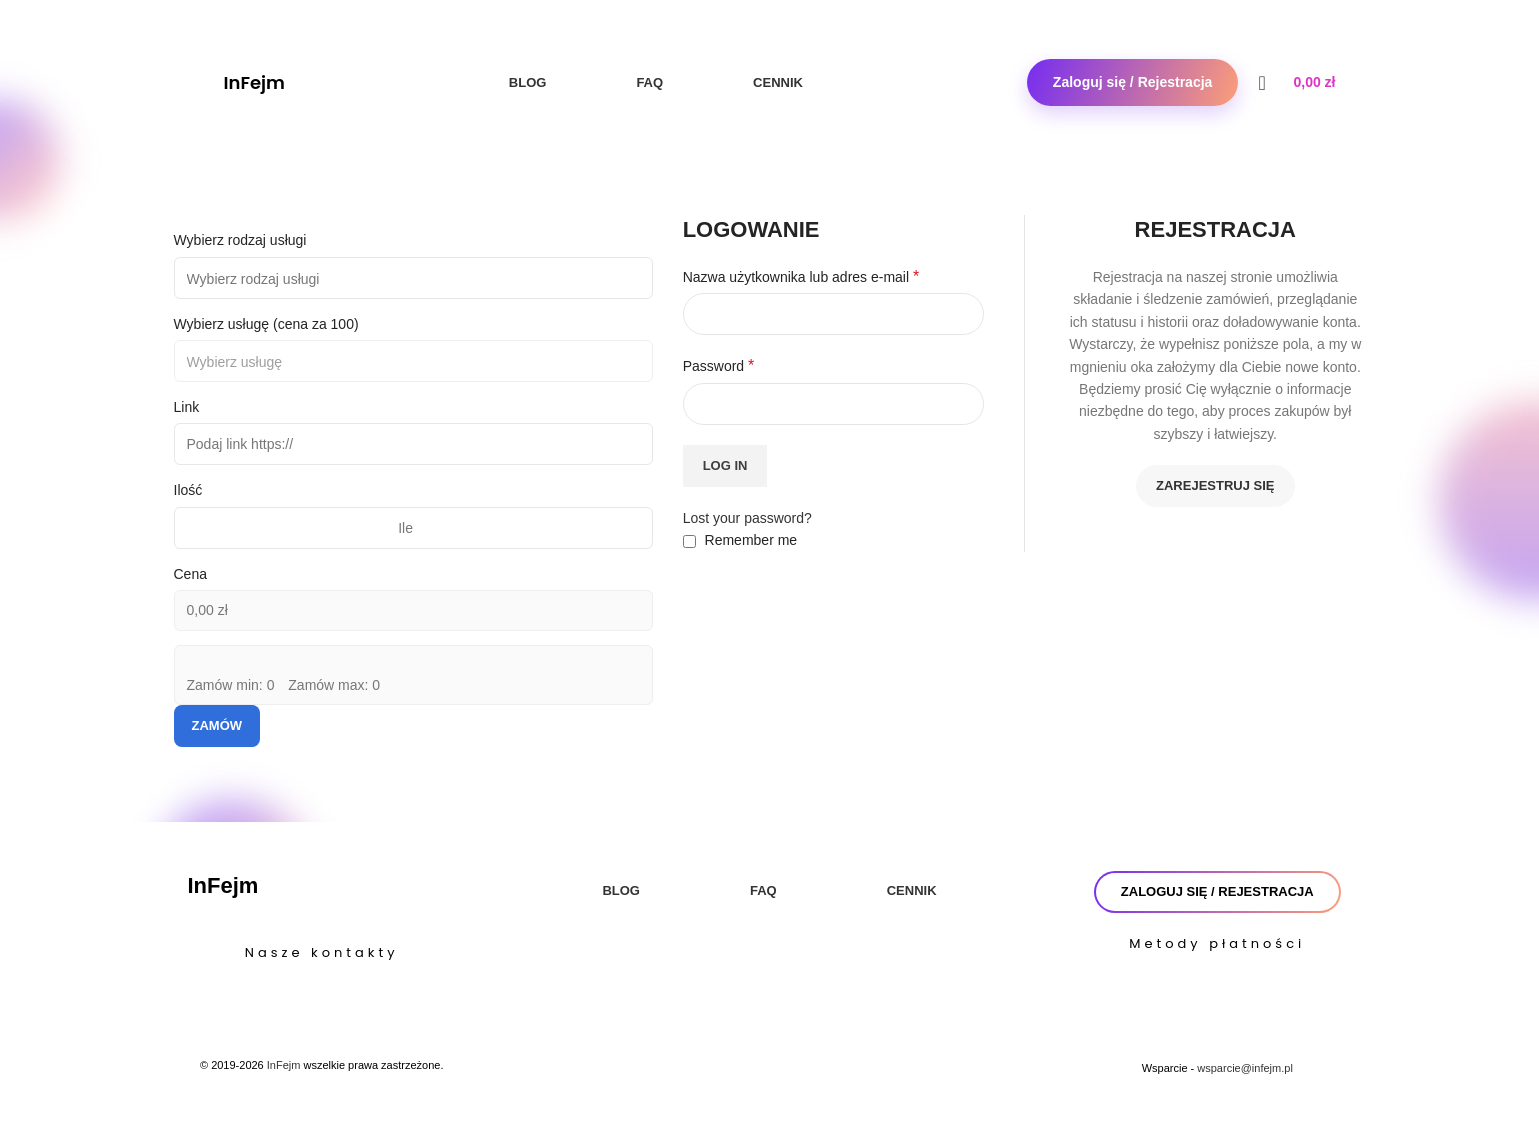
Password (719, 365)
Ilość (188, 490)
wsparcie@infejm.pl (1245, 1068)
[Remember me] (689, 541)
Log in (725, 465)
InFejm (254, 82)
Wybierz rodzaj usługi (240, 240)
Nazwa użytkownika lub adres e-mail (801, 276)
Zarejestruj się (1215, 485)
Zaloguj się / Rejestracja (1133, 82)
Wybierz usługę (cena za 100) (266, 324)
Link (187, 407)
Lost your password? (747, 518)
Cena (190, 574)
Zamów (217, 725)
